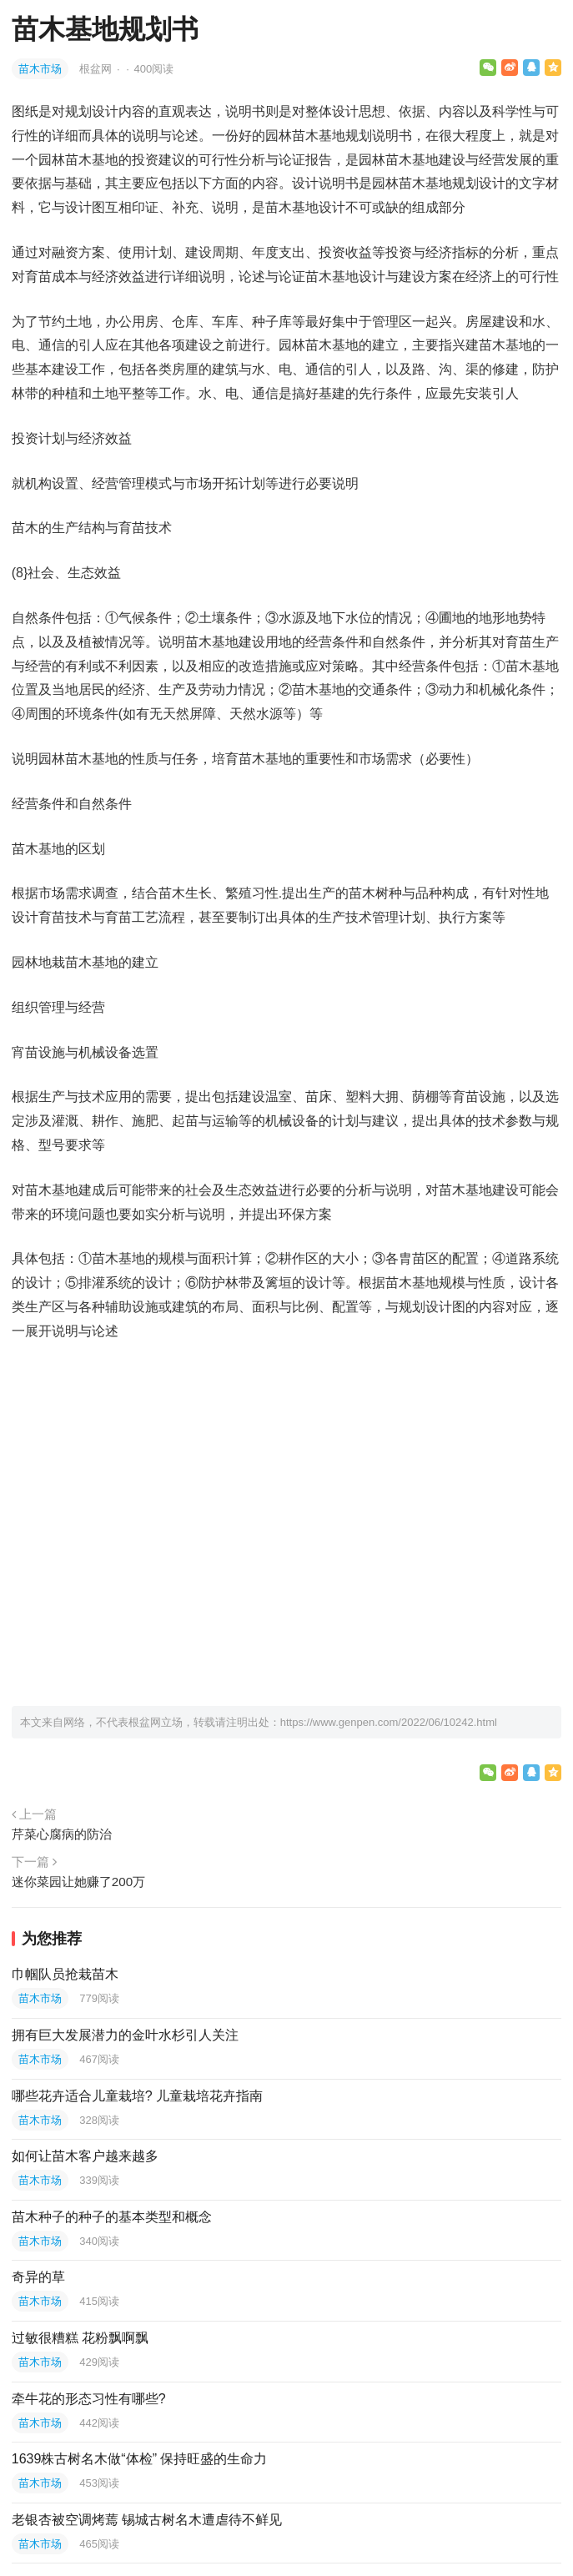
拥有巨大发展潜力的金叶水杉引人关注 (125, 2035)
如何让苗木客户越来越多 (85, 2156)
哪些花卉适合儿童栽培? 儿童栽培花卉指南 (137, 2096)
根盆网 (97, 69)
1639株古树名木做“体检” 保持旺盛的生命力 (140, 2459)
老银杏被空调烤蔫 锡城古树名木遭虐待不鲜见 (147, 2520)
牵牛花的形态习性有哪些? (89, 2399)
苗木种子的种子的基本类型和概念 (112, 2217)
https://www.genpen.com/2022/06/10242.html (388, 1722)
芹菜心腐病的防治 (62, 1834)
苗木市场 (40, 69)
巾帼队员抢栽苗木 (65, 1974)
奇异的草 (38, 2277)
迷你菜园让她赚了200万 (78, 1881)
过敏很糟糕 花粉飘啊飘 (80, 2338)
